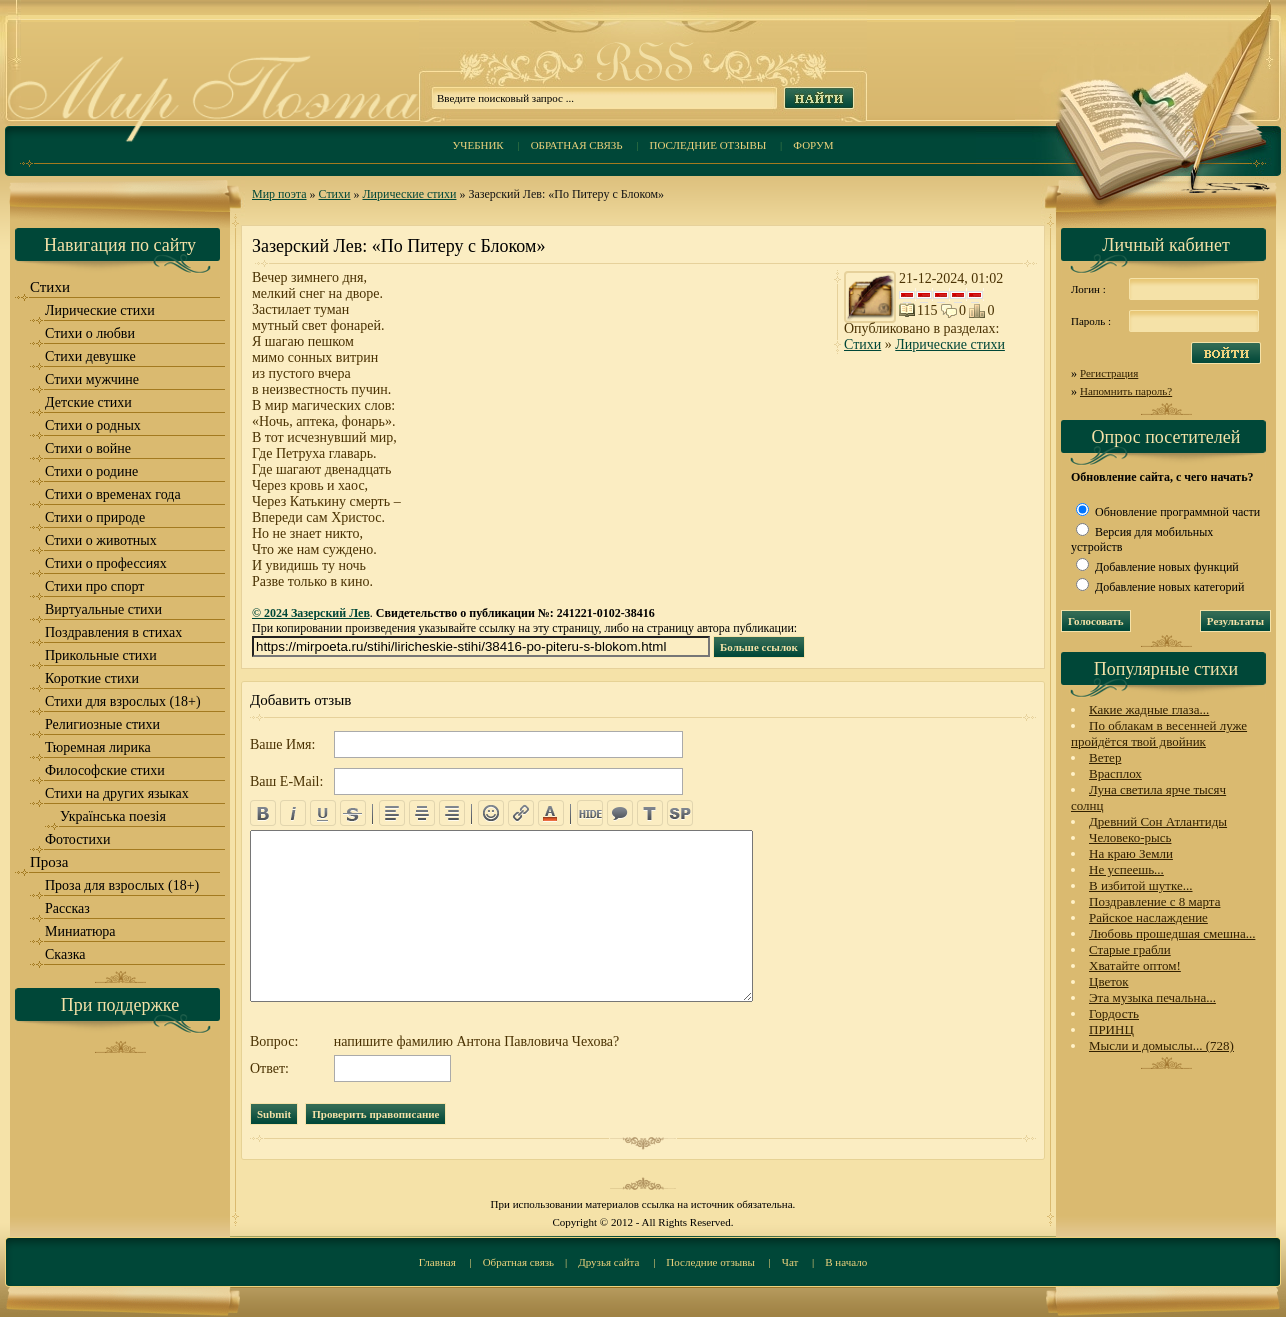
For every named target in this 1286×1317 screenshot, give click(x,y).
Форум (813, 145)
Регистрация (1109, 373)
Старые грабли (1130, 949)
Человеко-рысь (1130, 837)
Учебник (477, 145)
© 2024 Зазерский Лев (311, 613)
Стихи (335, 194)
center (422, 813)
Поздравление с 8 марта (1154, 901)
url (521, 813)
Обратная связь (577, 145)
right (452, 813)
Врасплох (1115, 773)
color (551, 813)
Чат (790, 1262)
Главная (437, 1262)
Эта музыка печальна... (1152, 997)
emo (491, 813)
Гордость (1114, 1013)
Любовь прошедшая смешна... (1172, 933)
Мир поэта (279, 194)
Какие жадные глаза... (1149, 709)
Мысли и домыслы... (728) (1161, 1045)
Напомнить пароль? (1126, 391)
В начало (846, 1262)
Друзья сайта (608, 1262)
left (392, 813)
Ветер (1105, 757)
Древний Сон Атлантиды (1158, 821)
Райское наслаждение (1148, 917)
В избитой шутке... (1141, 885)
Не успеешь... (1126, 869)
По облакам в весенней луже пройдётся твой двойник (1159, 733)
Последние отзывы (708, 145)
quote (620, 813)
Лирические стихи (409, 194)
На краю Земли (1131, 853)
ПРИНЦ (1111, 1029)
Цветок (1109, 981)
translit (650, 813)
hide (590, 813)
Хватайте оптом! (1135, 965)
